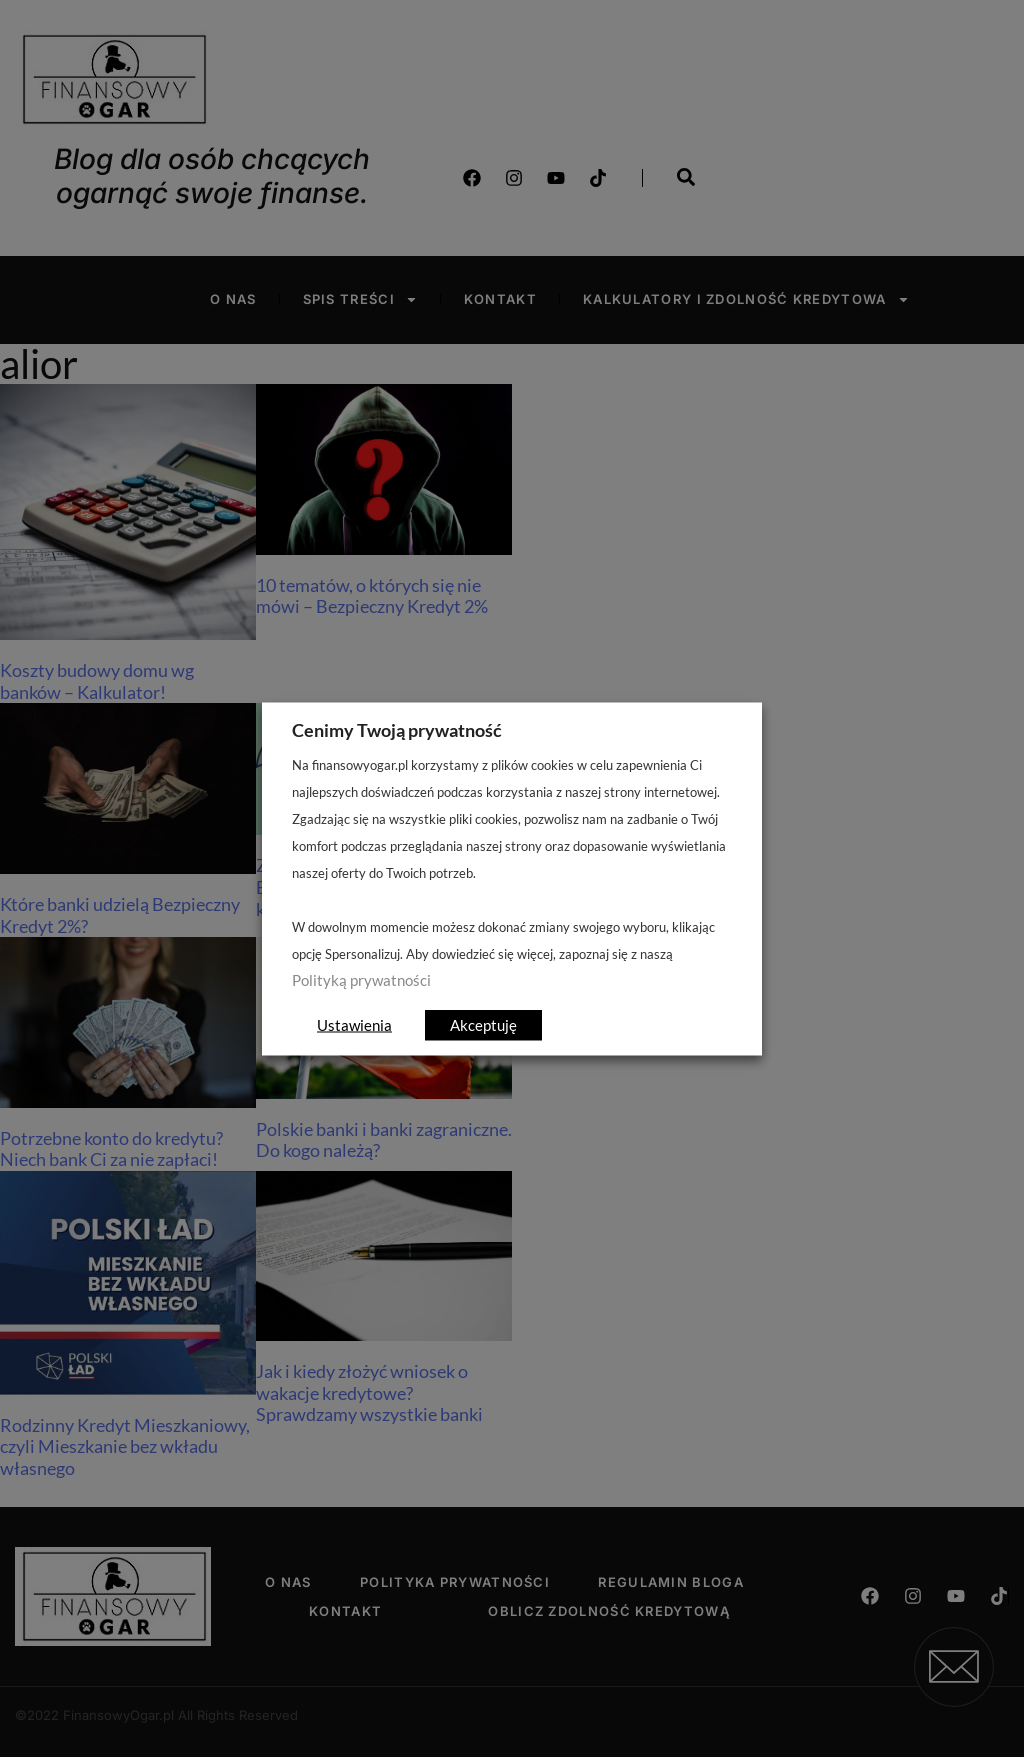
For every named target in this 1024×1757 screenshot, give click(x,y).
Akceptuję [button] (483, 1024)
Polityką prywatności (361, 979)
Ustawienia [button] (354, 1024)
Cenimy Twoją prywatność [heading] (397, 729)
